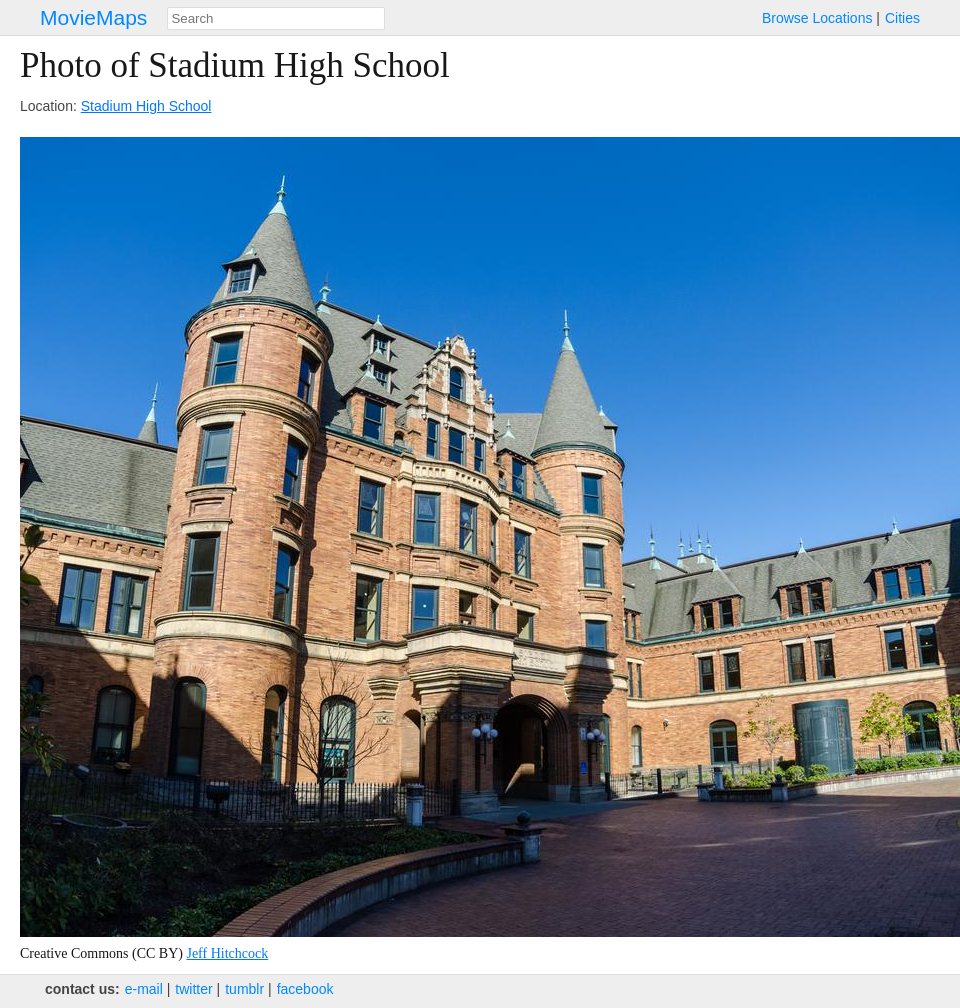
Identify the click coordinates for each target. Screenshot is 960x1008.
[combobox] (276, 18)
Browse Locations (817, 18)
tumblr (244, 989)
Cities (902, 18)
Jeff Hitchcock (227, 953)
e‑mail (144, 989)
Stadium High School (146, 106)
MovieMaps (93, 17)
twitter (193, 989)
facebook (305, 989)
